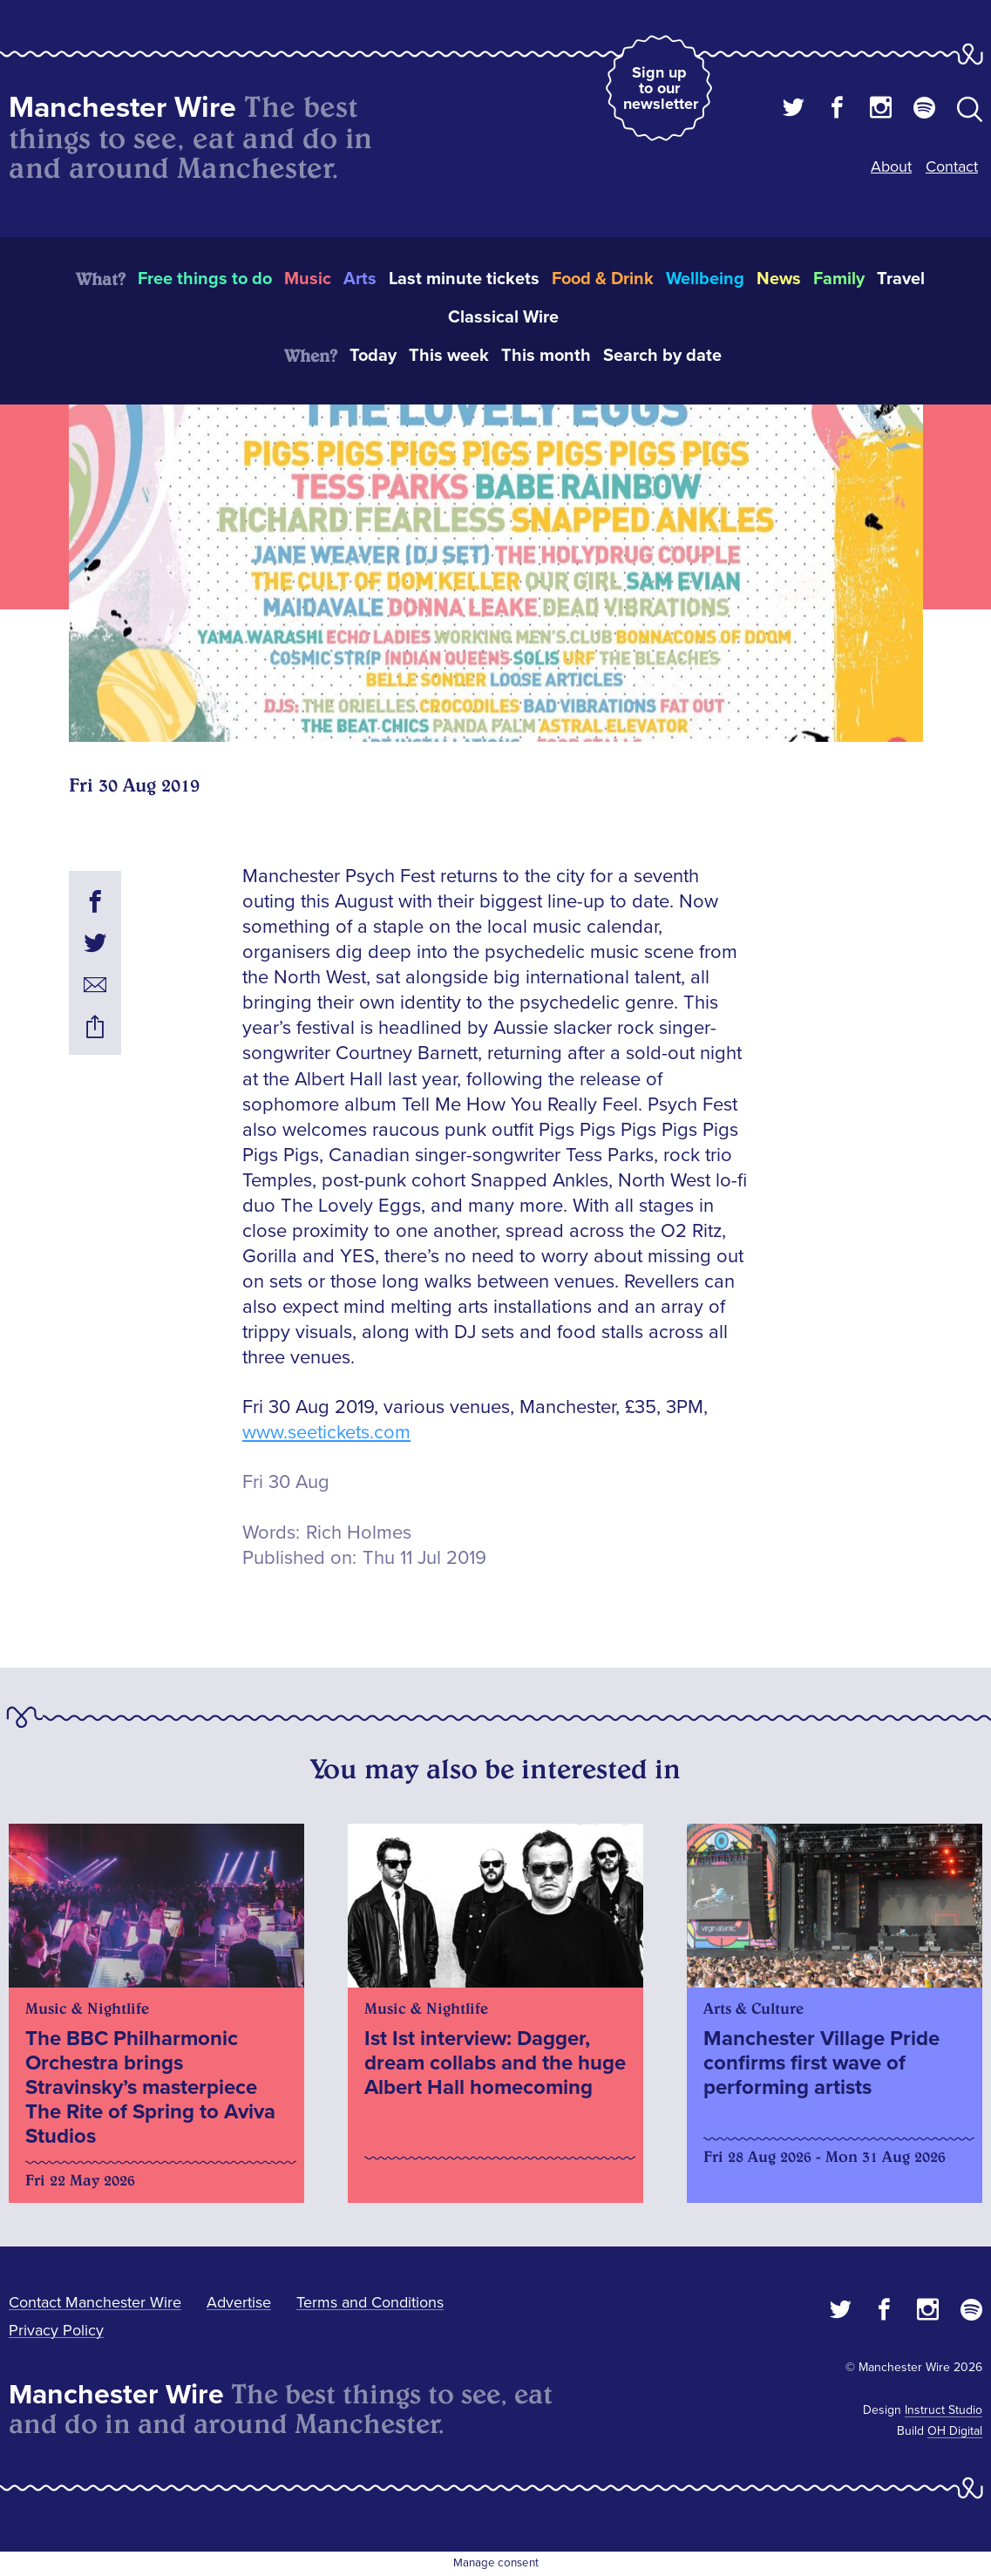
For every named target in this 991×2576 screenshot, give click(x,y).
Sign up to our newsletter (660, 88)
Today (373, 355)
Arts (360, 278)
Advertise (239, 2302)
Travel (901, 278)
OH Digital (954, 2430)
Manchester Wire (122, 108)
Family (839, 278)
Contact (952, 166)
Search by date (662, 355)
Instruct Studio (943, 2410)
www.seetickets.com (326, 1432)
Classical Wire (503, 317)
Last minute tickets (464, 278)
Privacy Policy (56, 2330)
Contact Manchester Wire (95, 2302)
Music (307, 278)
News (779, 278)
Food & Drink (603, 278)
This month (546, 355)
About (891, 166)
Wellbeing (705, 278)
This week (449, 355)
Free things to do (205, 278)
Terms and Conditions (370, 2302)
